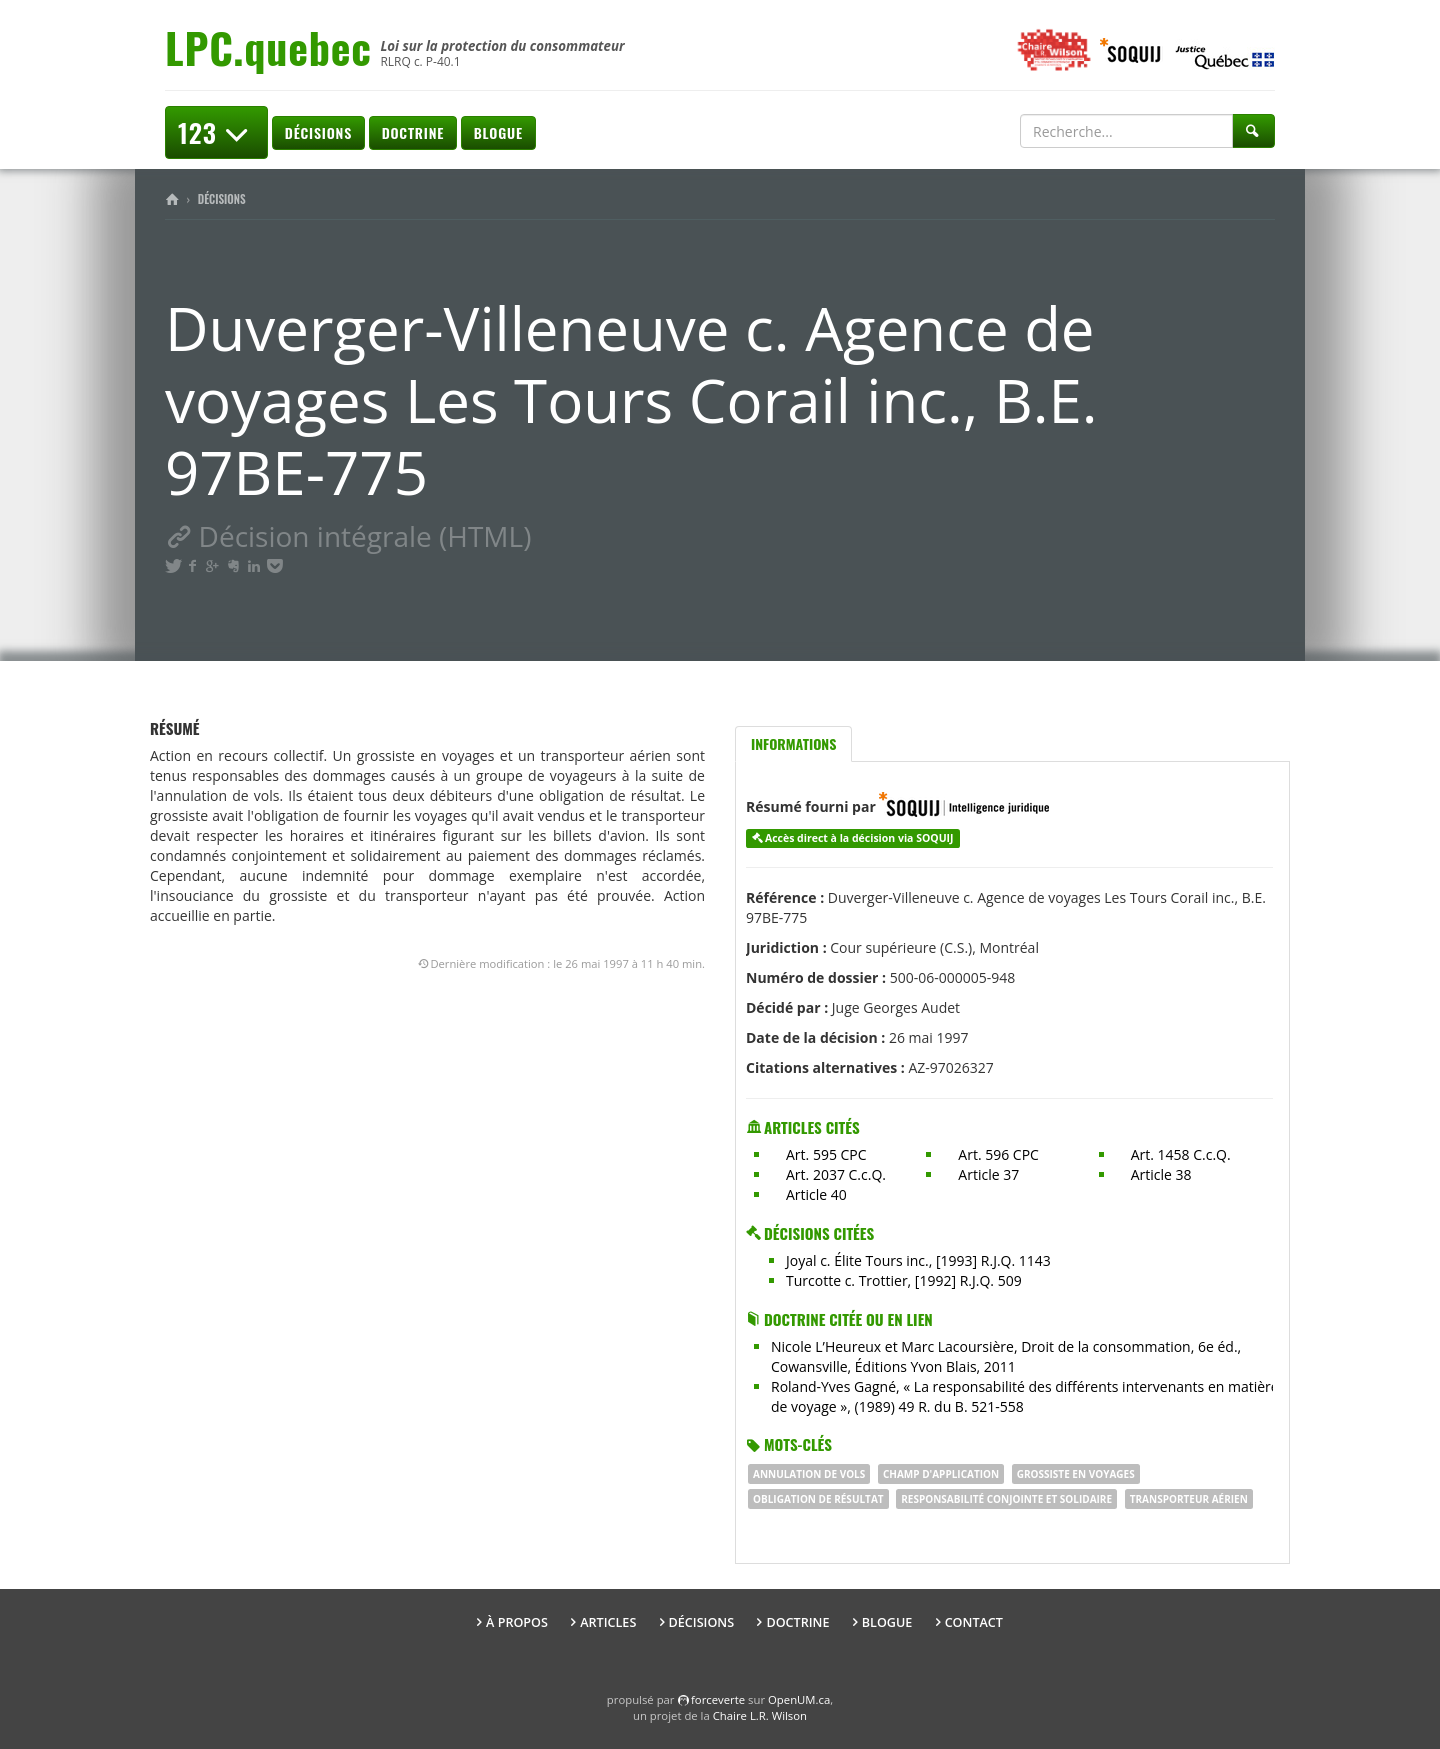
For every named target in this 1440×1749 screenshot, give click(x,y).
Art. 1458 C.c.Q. (1181, 1154)
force (718, 1699)
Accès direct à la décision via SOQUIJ (859, 838)
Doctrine (413, 132)
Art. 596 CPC (998, 1154)
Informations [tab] (793, 743)
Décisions (318, 132)
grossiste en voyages (1076, 1474)
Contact (974, 1622)
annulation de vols (809, 1474)
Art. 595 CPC (826, 1154)
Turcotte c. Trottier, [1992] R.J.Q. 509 (904, 1280)
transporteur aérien (1189, 1499)
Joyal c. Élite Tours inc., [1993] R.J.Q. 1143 (918, 1260)
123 (216, 132)
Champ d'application (941, 1474)
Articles (608, 1622)
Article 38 (1161, 1174)
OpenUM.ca (799, 1699)
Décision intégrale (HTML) (348, 536)
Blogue (498, 132)
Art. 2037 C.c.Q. (836, 1174)
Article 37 (988, 1174)
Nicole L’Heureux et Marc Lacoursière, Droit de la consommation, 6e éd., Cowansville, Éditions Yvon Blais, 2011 (1006, 1356)
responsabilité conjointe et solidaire (1006, 1499)
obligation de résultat (818, 1499)
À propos (517, 1622)
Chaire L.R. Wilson (760, 1715)
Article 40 (816, 1194)
